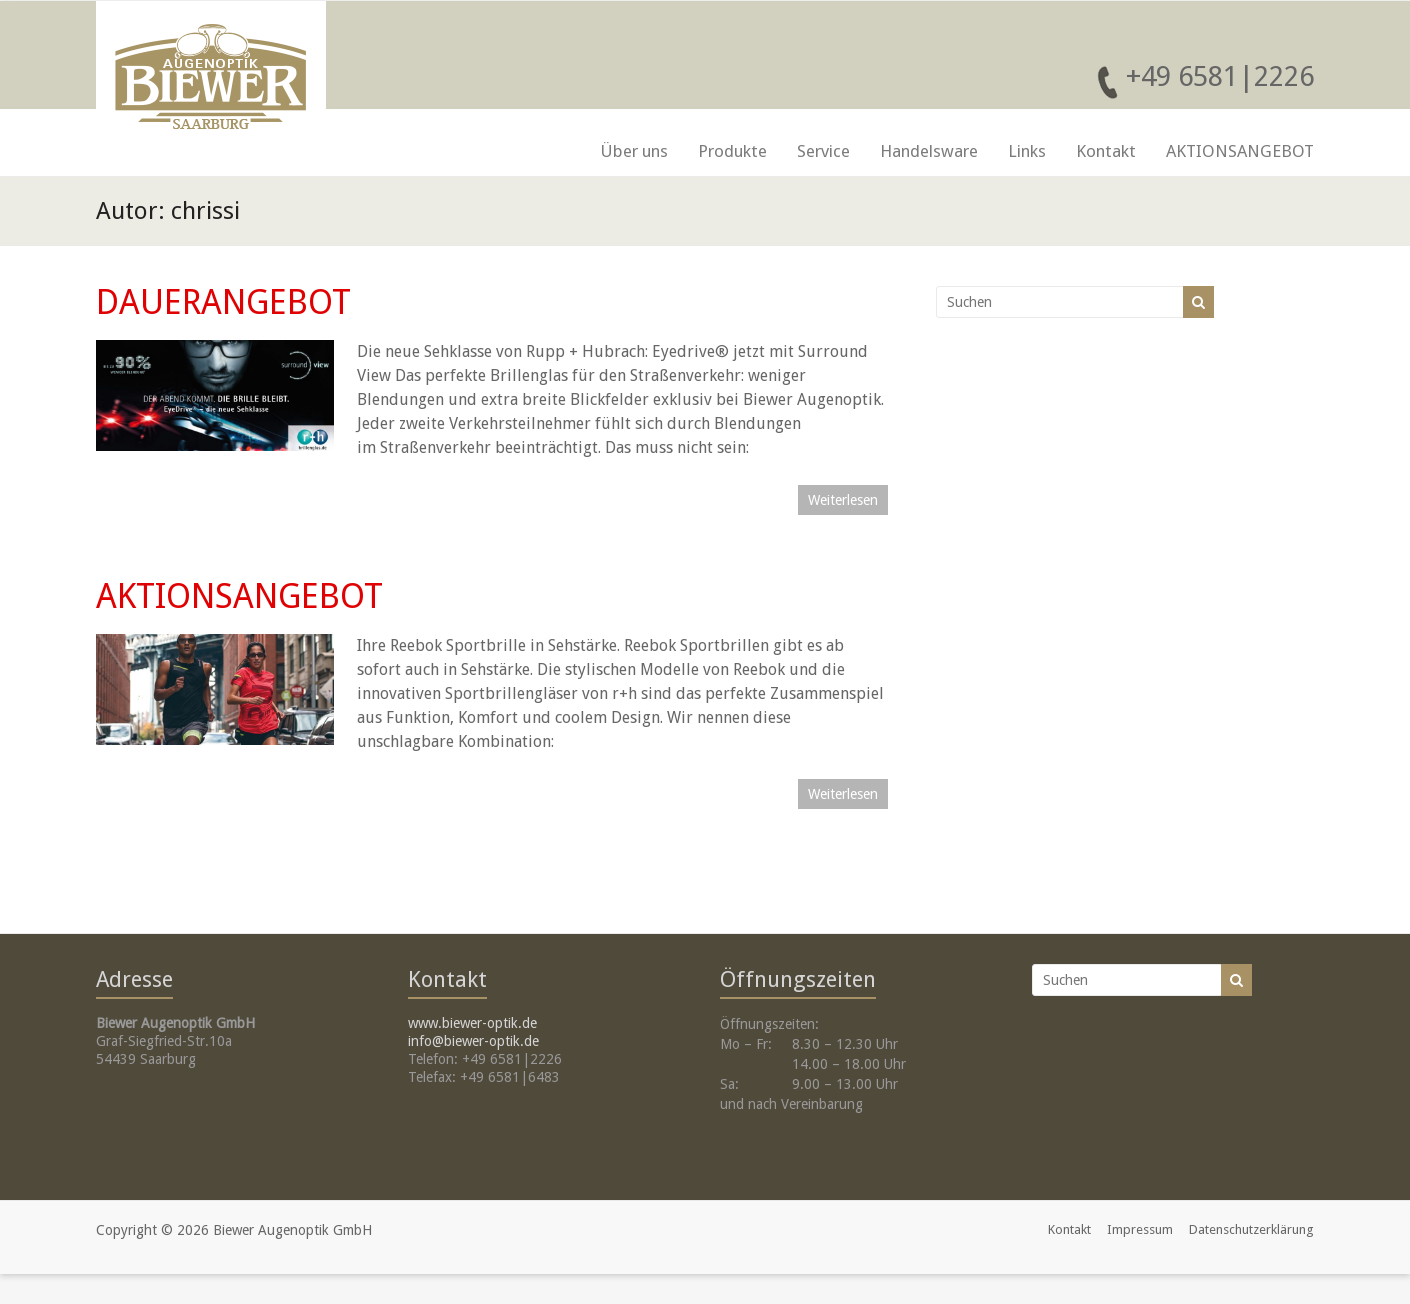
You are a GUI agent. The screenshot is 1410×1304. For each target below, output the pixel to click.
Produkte (732, 151)
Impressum (1140, 1229)
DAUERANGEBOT (223, 302)
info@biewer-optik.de (473, 1041)
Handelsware (929, 151)
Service (823, 151)
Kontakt (1106, 151)
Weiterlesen (843, 500)
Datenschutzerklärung (1251, 1229)
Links (1027, 151)
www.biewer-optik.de (472, 1023)
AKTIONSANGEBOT (1240, 151)
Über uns (634, 151)
